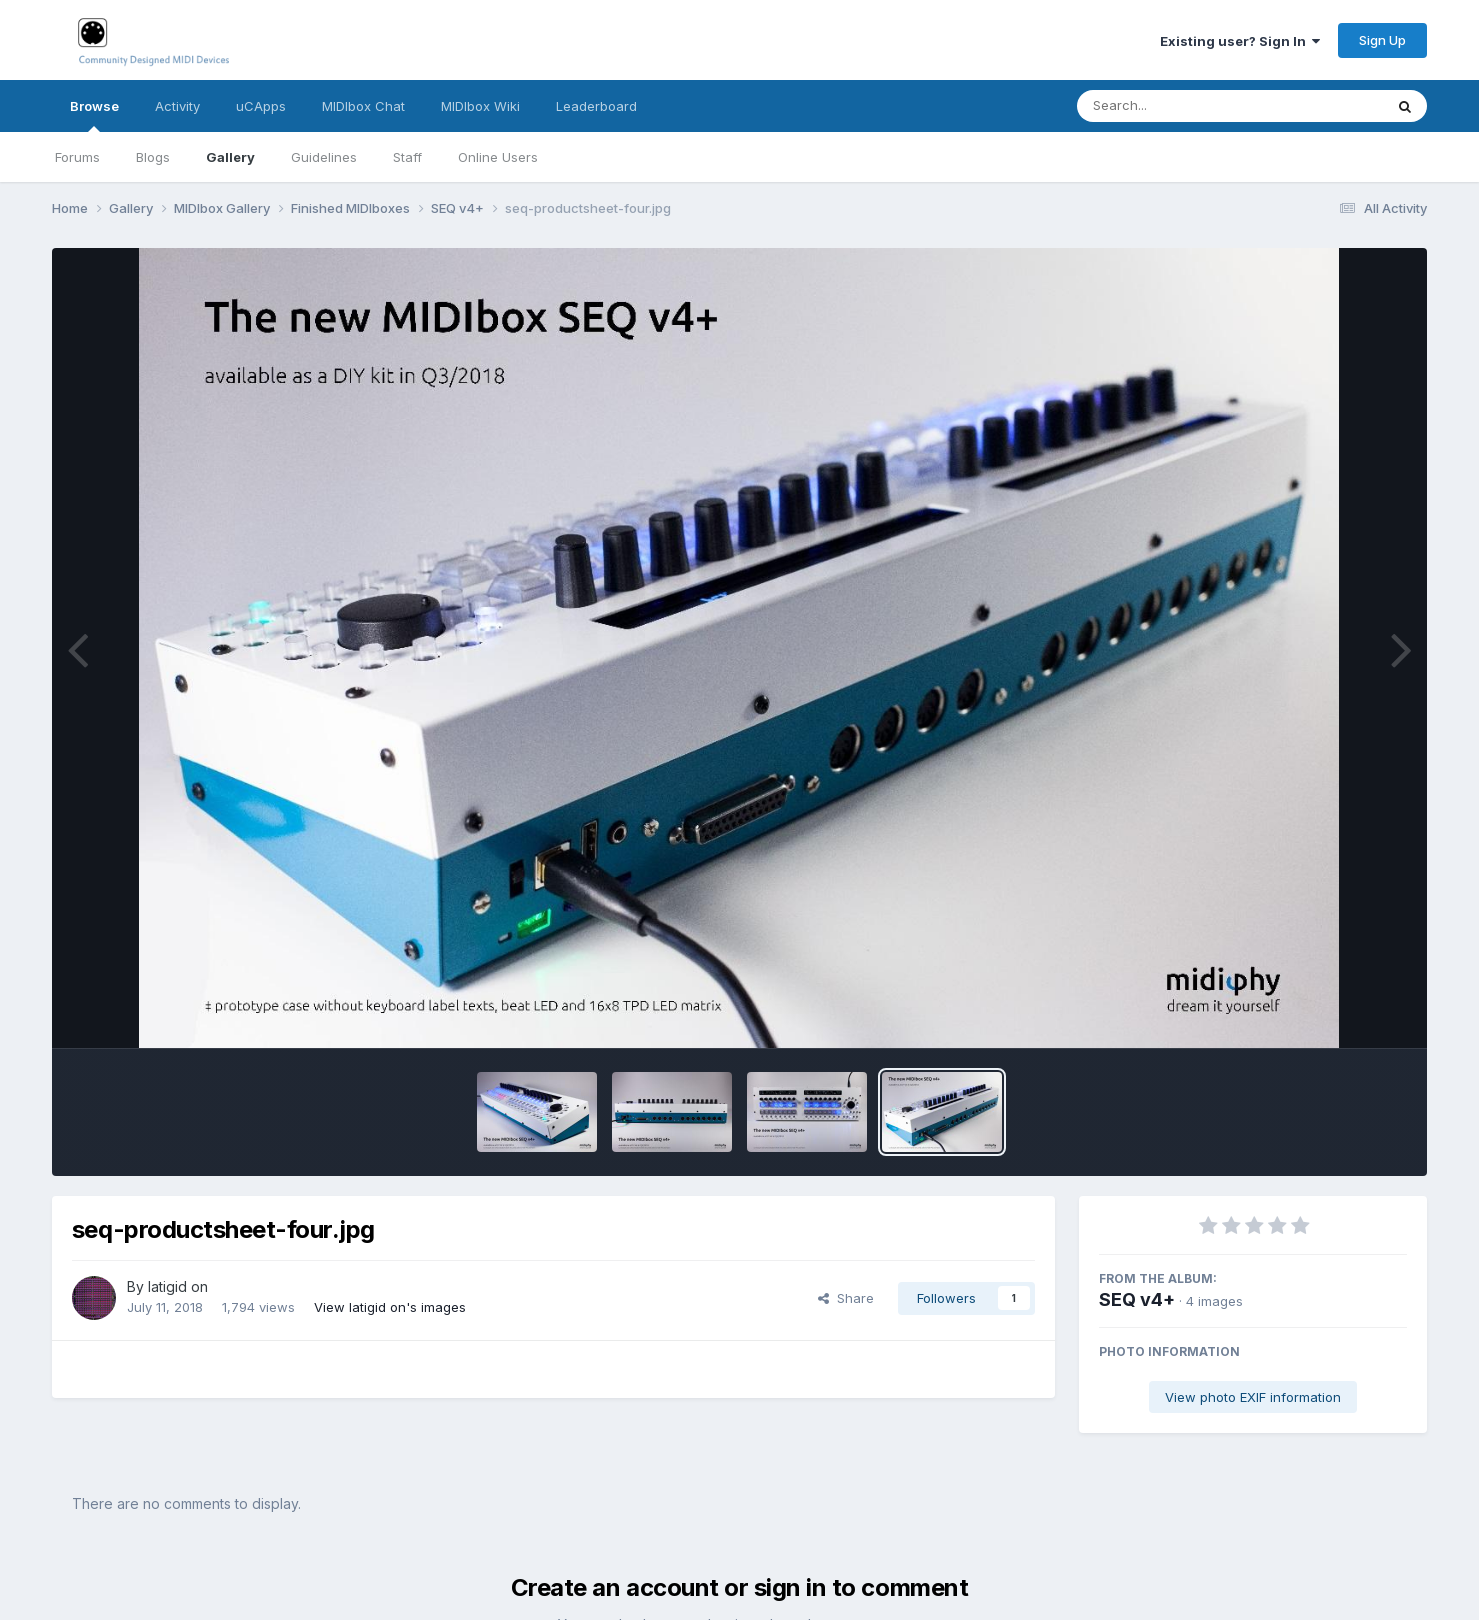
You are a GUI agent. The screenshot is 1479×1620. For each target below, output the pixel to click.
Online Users (498, 157)
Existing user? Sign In (1240, 41)
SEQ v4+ (1137, 1299)
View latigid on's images (390, 1307)
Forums (77, 157)
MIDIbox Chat (363, 106)
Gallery (230, 157)
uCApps (261, 106)
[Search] (1175, 106)
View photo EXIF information (1253, 1397)
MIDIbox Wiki (480, 106)
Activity (177, 106)
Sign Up (1382, 40)
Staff (407, 157)
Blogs (153, 157)
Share (846, 1298)
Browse (94, 115)
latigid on (178, 1286)
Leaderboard (596, 106)
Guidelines (324, 157)
